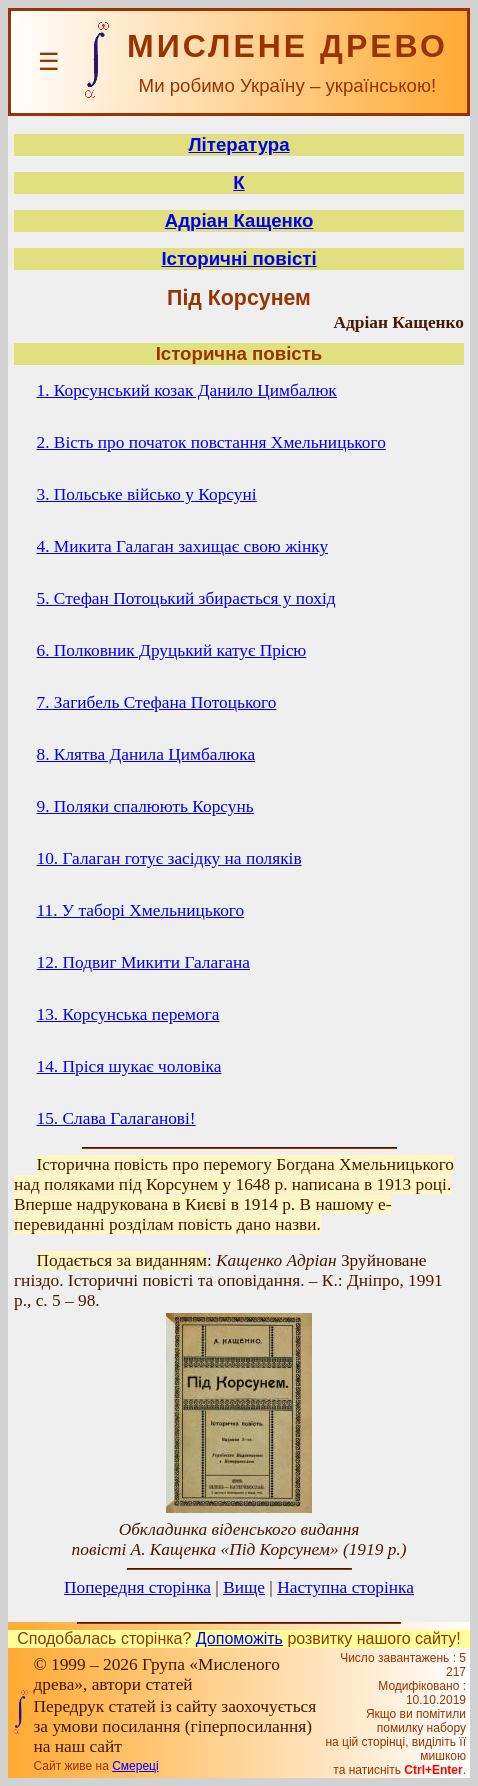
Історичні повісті (238, 258)
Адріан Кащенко (239, 220)
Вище (244, 1587)
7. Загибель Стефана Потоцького (157, 702)
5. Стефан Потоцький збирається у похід (186, 598)
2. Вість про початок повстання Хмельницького (211, 442)
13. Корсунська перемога (128, 1014)
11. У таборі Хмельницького (141, 910)
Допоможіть (239, 1638)
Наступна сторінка (345, 1587)
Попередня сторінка (137, 1587)
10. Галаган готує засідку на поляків (169, 858)
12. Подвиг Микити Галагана (143, 962)
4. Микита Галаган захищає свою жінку (183, 546)
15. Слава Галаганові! (116, 1118)
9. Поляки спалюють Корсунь (145, 806)
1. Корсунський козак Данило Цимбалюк (187, 390)
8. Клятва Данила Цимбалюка (146, 754)
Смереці (135, 1766)
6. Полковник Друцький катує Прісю (172, 650)
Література (238, 144)
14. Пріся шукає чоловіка (129, 1066)
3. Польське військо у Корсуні (147, 494)
